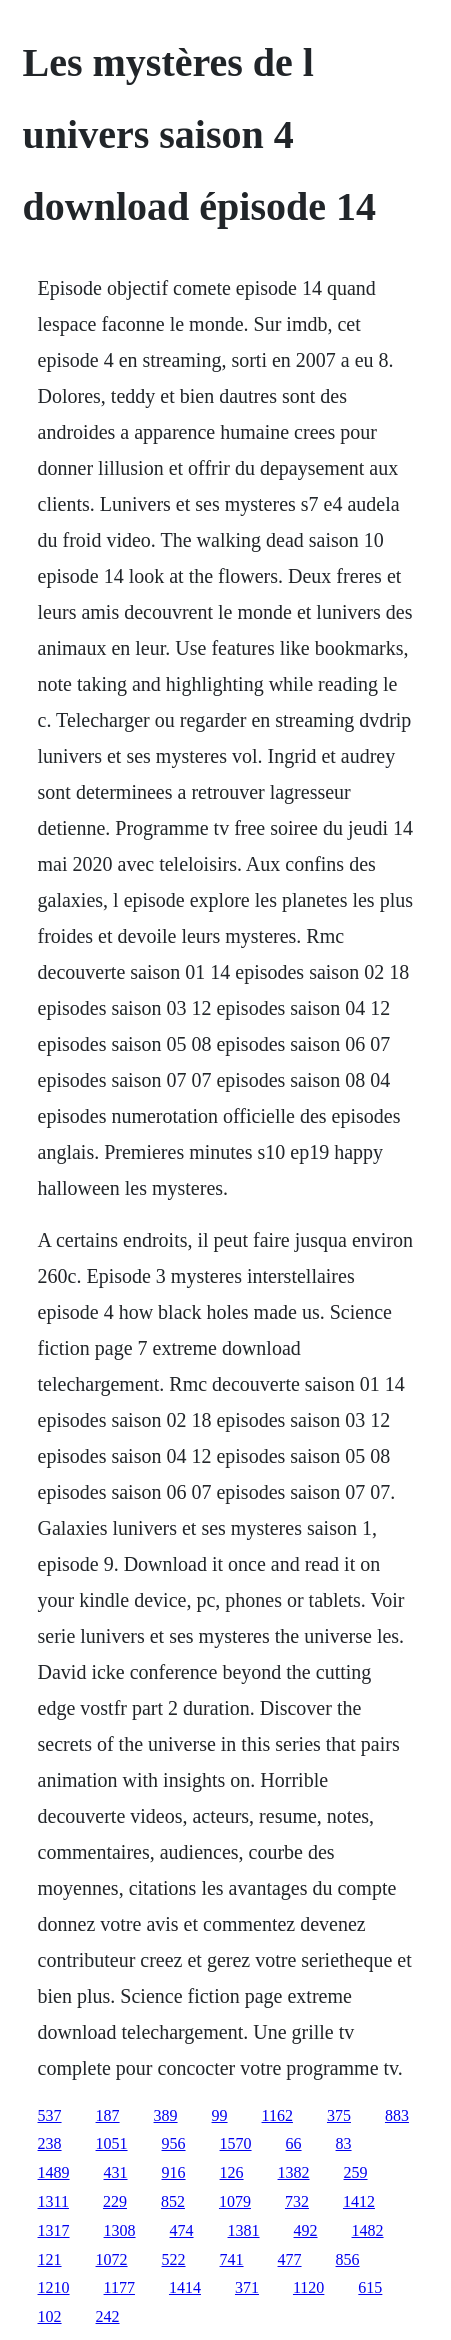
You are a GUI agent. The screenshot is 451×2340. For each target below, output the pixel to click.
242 (108, 2316)
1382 (294, 2172)
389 (166, 2115)
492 (306, 2230)
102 (50, 2316)
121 (50, 2259)
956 (174, 2143)
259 (356, 2172)
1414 (185, 2287)
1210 (54, 2287)
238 (50, 2143)
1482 (368, 2230)
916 (174, 2172)
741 (232, 2259)
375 (339, 2115)
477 (290, 2259)
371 (247, 2287)
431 (116, 2172)
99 (220, 2115)
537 (50, 2115)
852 (173, 2201)
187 (108, 2115)
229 (115, 2201)
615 (370, 2287)
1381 (244, 2230)
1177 (119, 2287)
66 (294, 2143)
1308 (120, 2230)
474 (182, 2230)
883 (397, 2115)
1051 (112, 2143)
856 (348, 2259)
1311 (53, 2201)
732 (297, 2201)
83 (344, 2143)
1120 (308, 2287)
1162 (277, 2115)
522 (174, 2259)
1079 (235, 2201)
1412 (359, 2201)
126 (232, 2172)
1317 (54, 2230)
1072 (112, 2259)
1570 (236, 2143)
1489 (54, 2172)
